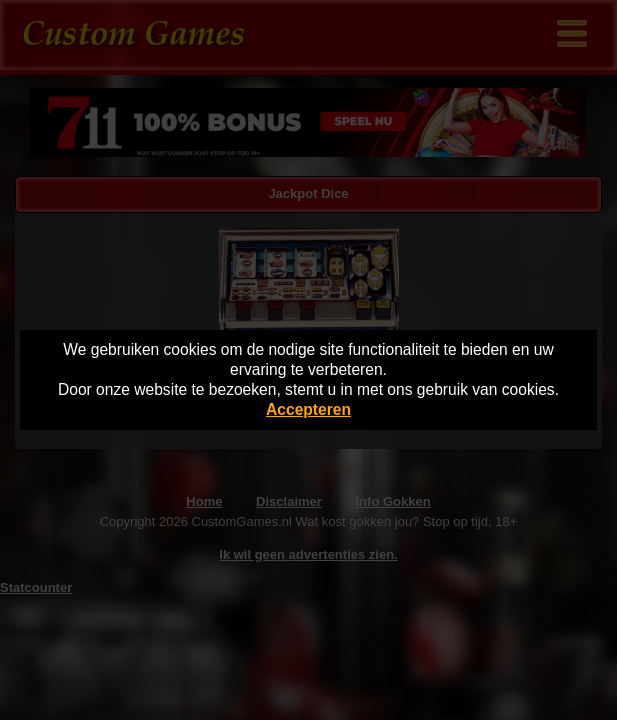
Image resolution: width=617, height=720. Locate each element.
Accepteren (308, 409)
